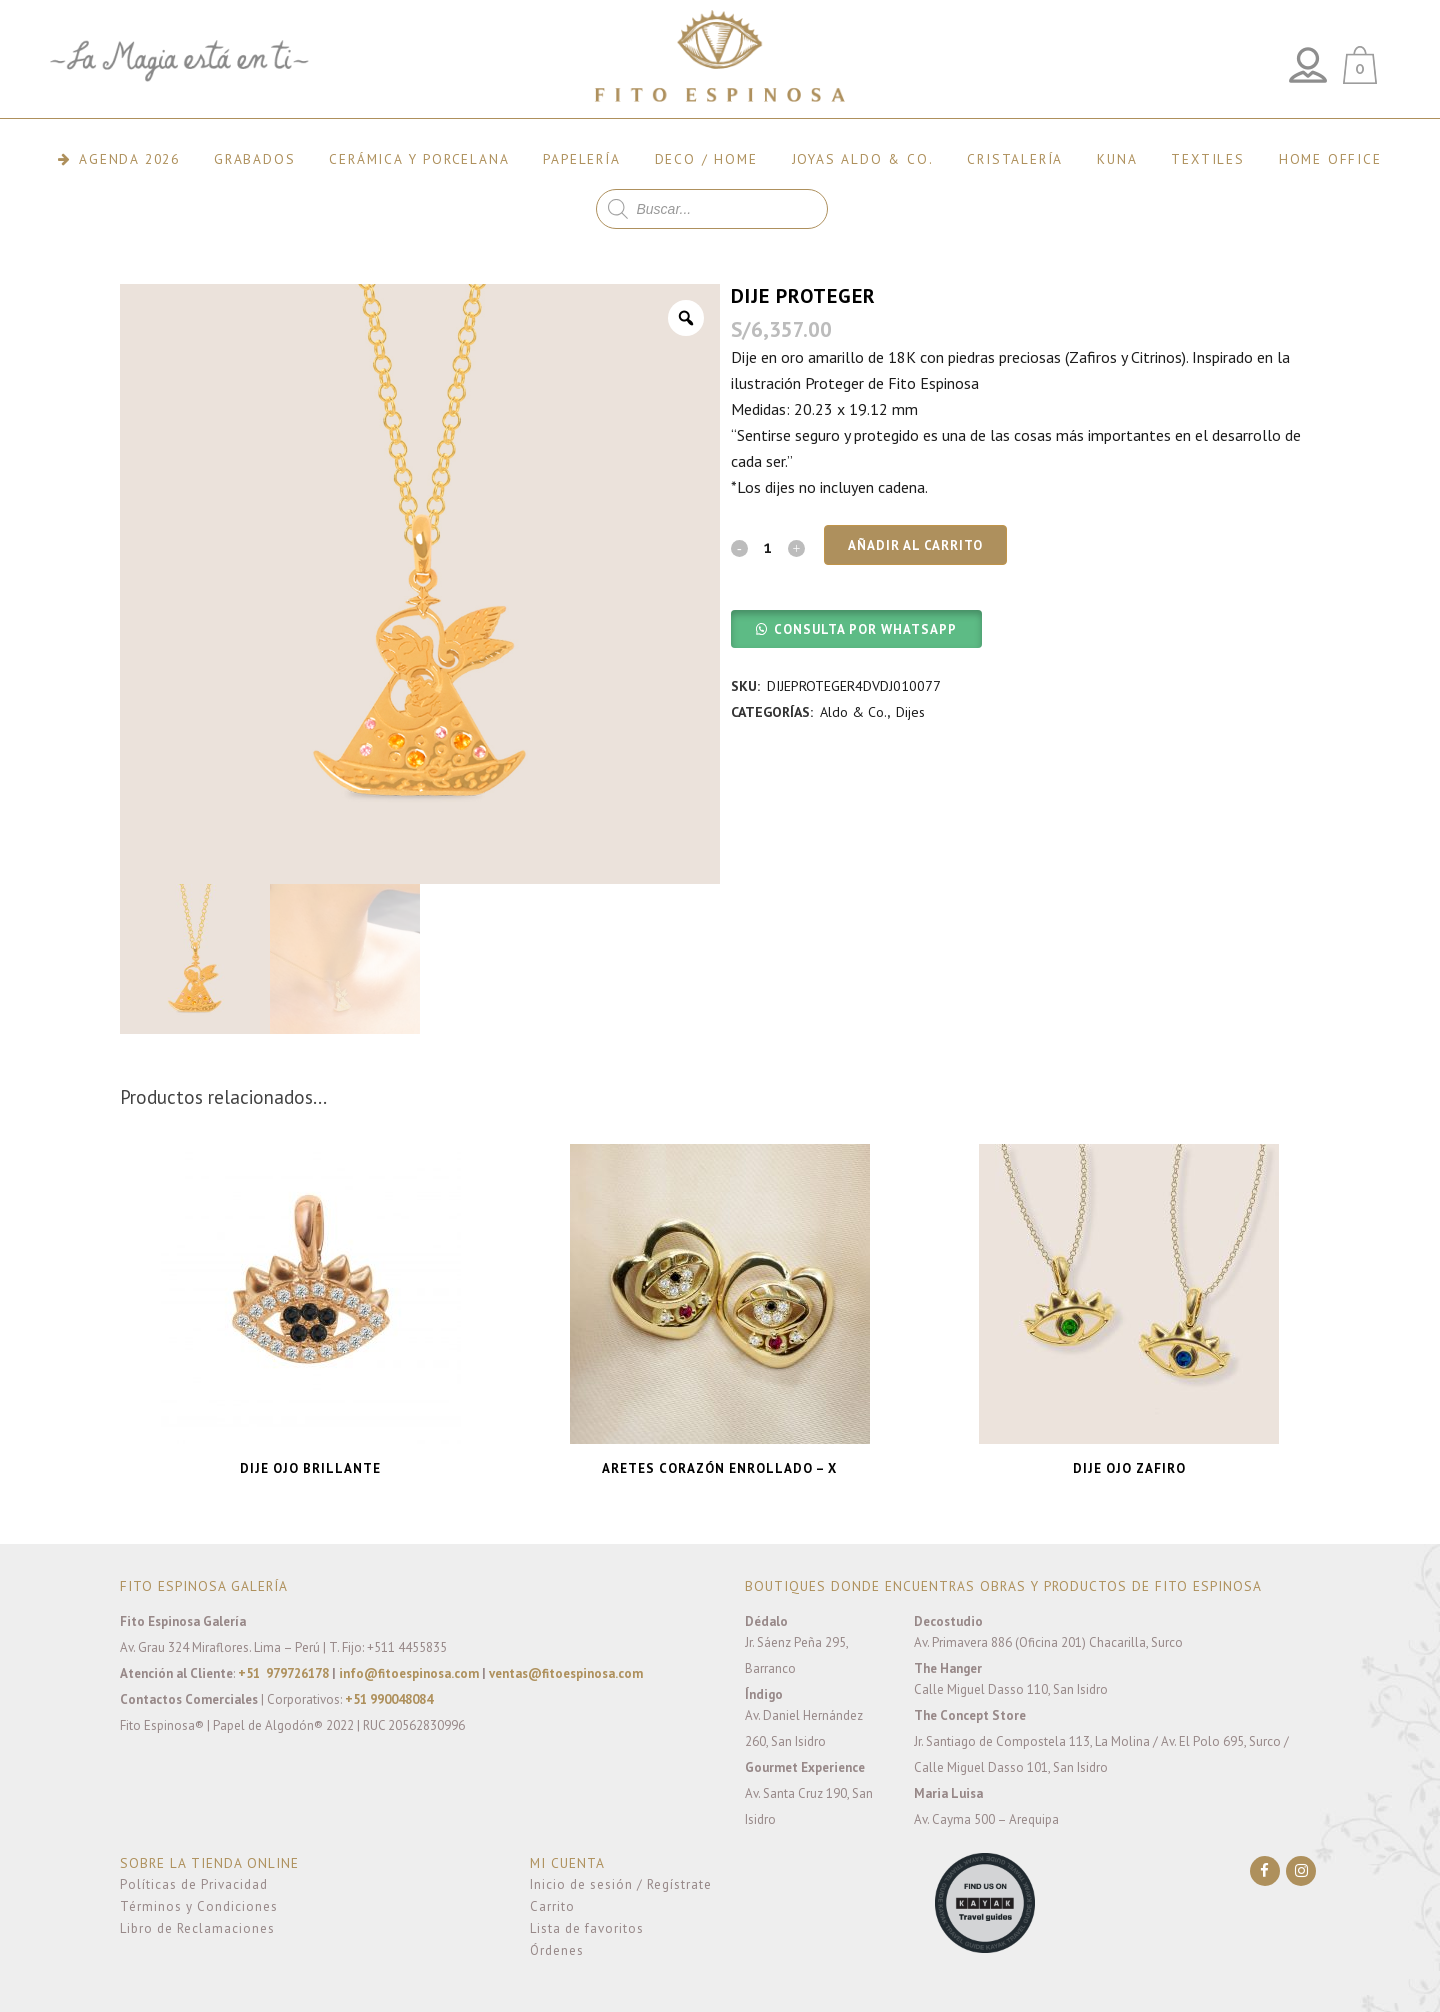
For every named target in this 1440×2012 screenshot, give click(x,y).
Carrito (552, 1906)
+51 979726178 (283, 1673)
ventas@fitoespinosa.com (566, 1673)
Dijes (910, 712)
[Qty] (768, 547)
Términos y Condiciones (199, 1906)
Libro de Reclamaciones (197, 1928)
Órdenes (557, 1950)
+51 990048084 (389, 1699)
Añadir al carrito (915, 545)
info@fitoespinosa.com (409, 1673)
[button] (856, 628)
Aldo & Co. (853, 712)
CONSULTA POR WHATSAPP (865, 629)
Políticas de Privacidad (194, 1884)
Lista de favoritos (587, 1928)
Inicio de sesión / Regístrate (621, 1884)
